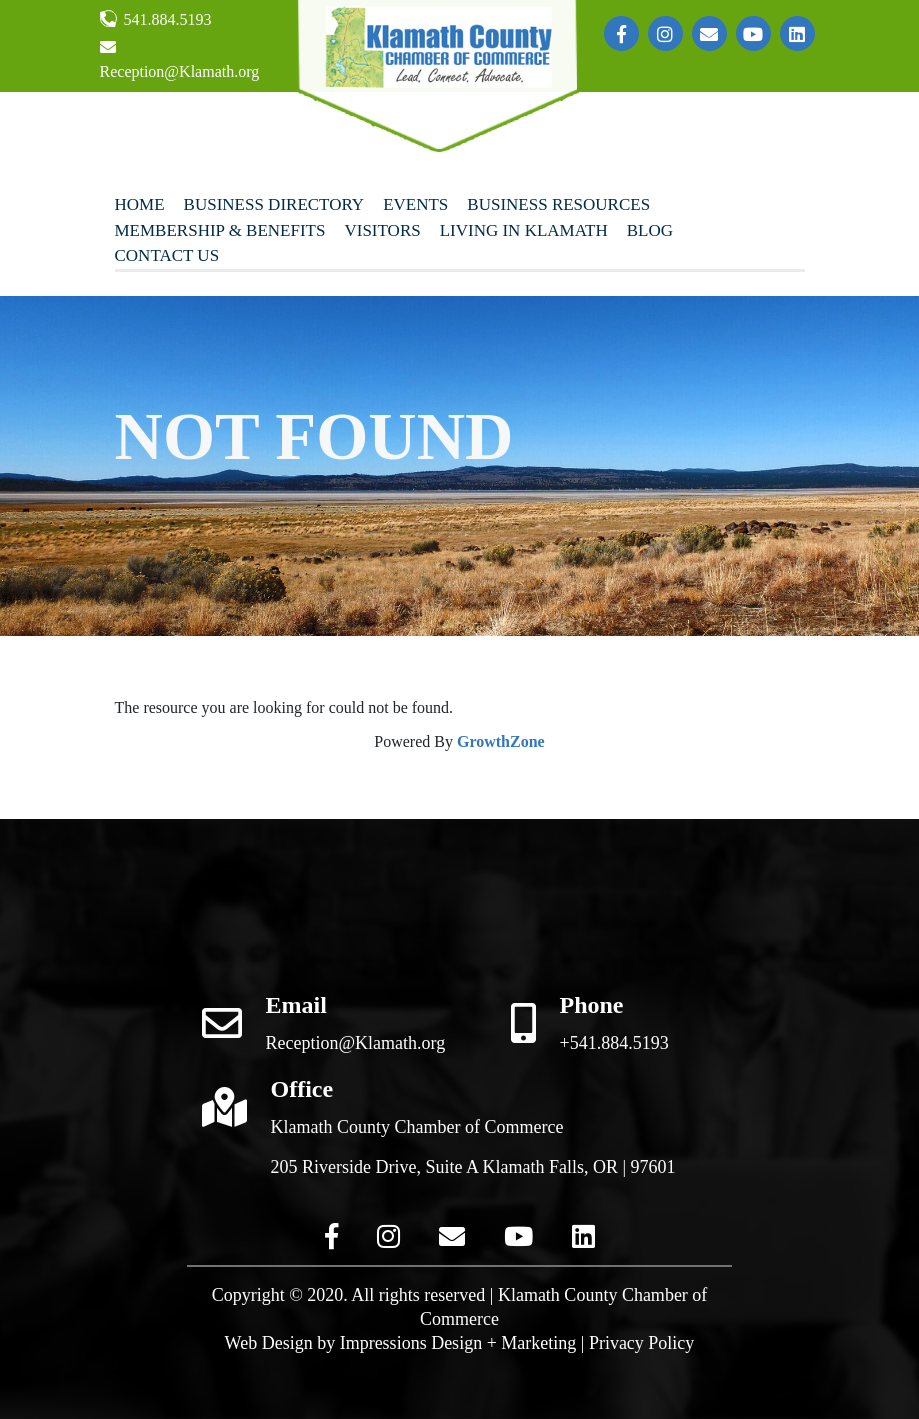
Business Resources (558, 204)
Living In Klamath (524, 230)
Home (140, 204)
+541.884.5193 (614, 1043)
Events (415, 204)
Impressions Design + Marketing (458, 1343)
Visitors (382, 230)
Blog (650, 230)
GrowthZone (501, 741)
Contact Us (167, 255)
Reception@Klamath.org (180, 59)
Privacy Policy (642, 1343)
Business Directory (274, 204)
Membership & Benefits (220, 230)
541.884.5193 (156, 19)
